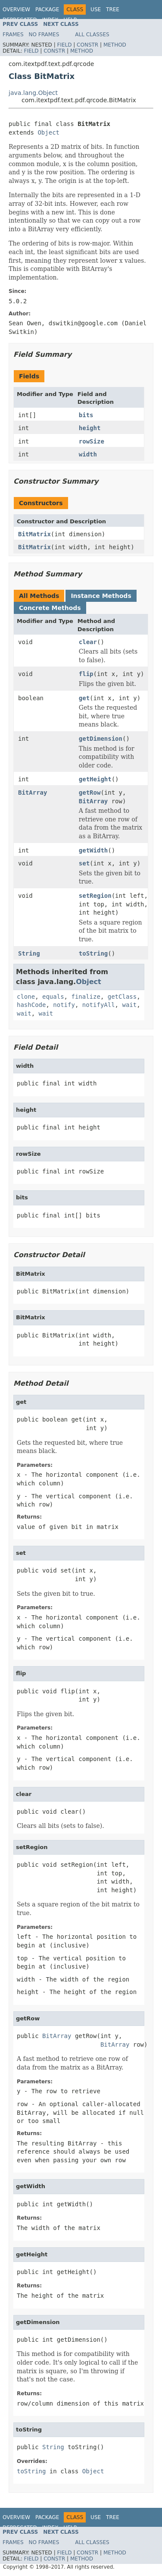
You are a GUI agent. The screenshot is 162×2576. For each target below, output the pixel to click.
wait (129, 1004)
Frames (13, 34)
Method (114, 45)
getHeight (95, 779)
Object (48, 132)
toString (93, 953)
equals (53, 996)
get (84, 698)
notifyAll (98, 1004)
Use (95, 9)
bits (86, 415)
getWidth (93, 850)
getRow (90, 792)
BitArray (32, 792)
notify (64, 1004)
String (29, 953)
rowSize (91, 441)
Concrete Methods (50, 607)
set (84, 863)
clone (26, 996)
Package (47, 9)
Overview (16, 9)
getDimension (100, 738)
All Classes (92, 34)
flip (86, 673)
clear (88, 641)
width (88, 454)
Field (64, 45)
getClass (122, 996)
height (90, 428)
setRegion (95, 895)
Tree (112, 9)
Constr (87, 45)
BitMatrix (34, 534)
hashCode (31, 1004)
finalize (85, 996)
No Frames (44, 34)
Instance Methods (101, 595)
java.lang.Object (33, 92)
